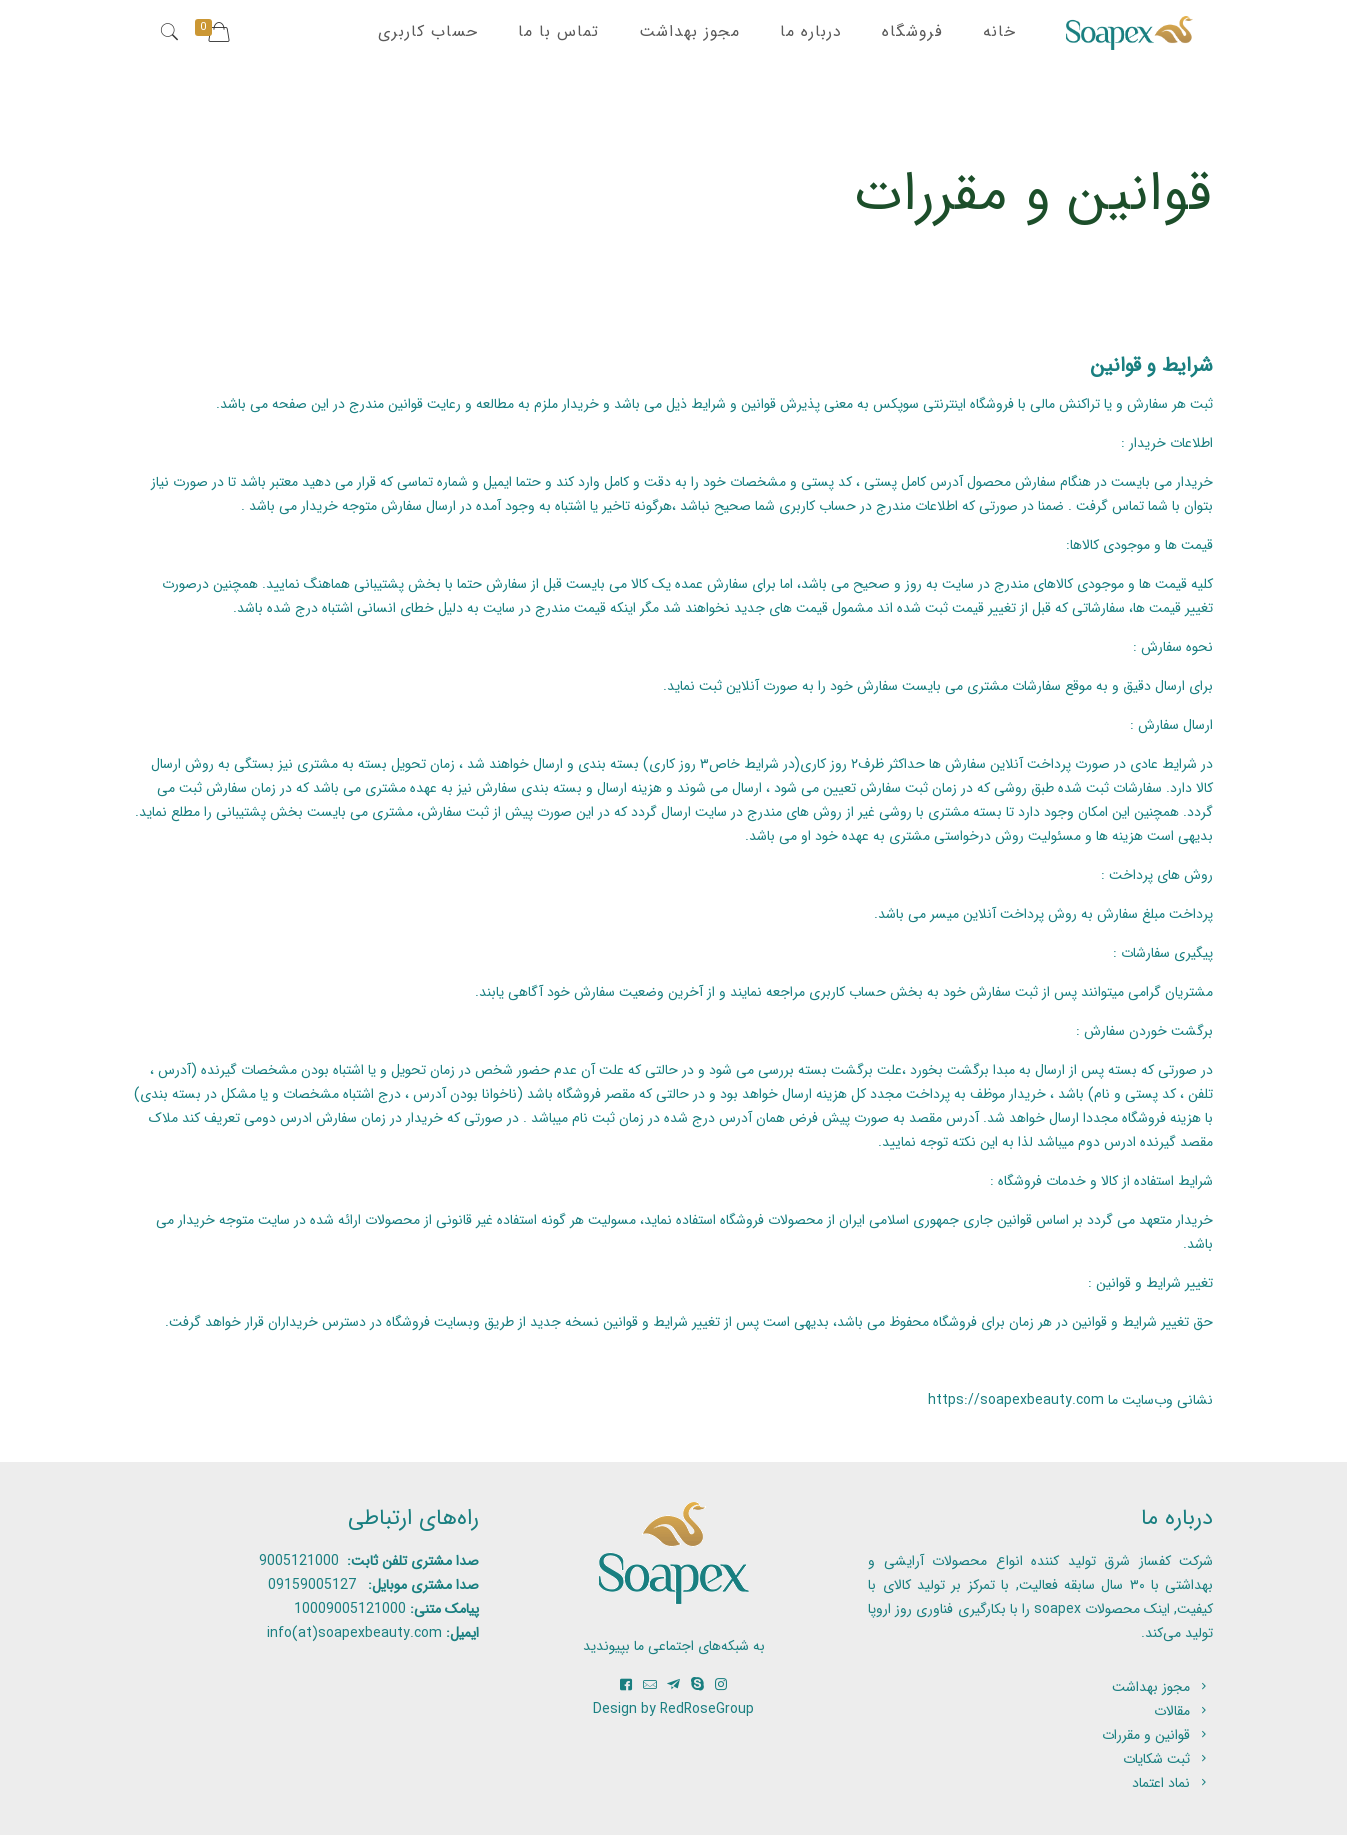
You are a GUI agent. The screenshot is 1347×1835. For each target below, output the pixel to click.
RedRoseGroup (707, 1709)
